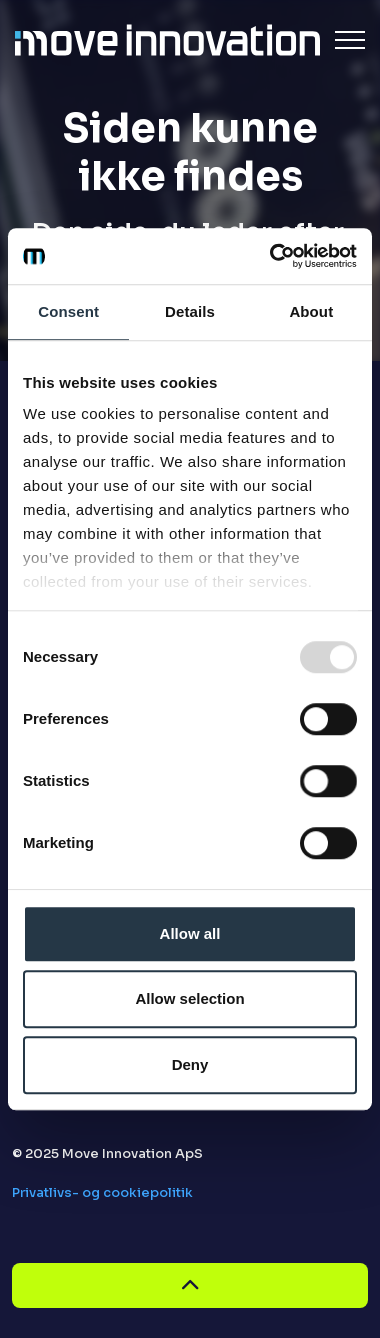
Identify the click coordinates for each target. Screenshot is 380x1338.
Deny (190, 1064)
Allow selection (189, 998)
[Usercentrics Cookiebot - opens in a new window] (271, 256)
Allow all (190, 933)
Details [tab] (190, 311)
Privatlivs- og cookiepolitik (102, 1192)
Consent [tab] (68, 311)
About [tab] (311, 311)
